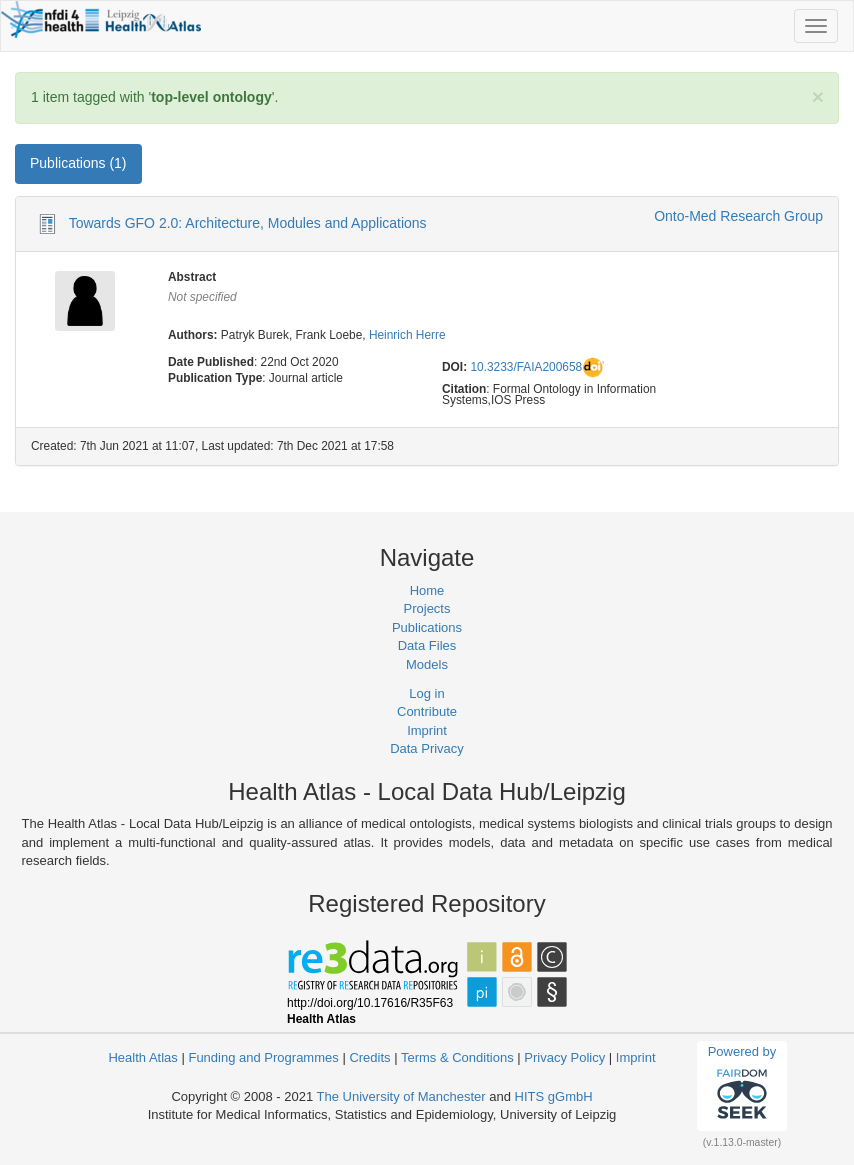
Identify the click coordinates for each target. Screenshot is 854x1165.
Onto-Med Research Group (738, 216)
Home (427, 590)
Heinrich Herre (407, 335)
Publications (427, 627)
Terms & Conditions (457, 1057)
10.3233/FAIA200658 (526, 367)
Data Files (427, 645)
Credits (369, 1057)
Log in (426, 693)
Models (427, 664)
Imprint (427, 730)
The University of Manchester (401, 1096)
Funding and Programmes (263, 1057)
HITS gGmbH (554, 1096)
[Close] (818, 96)
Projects (427, 608)
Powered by (742, 1085)
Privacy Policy (564, 1057)
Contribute (427, 711)
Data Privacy (427, 748)
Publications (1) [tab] (78, 163)
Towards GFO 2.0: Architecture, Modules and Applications (248, 223)
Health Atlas (142, 1057)
